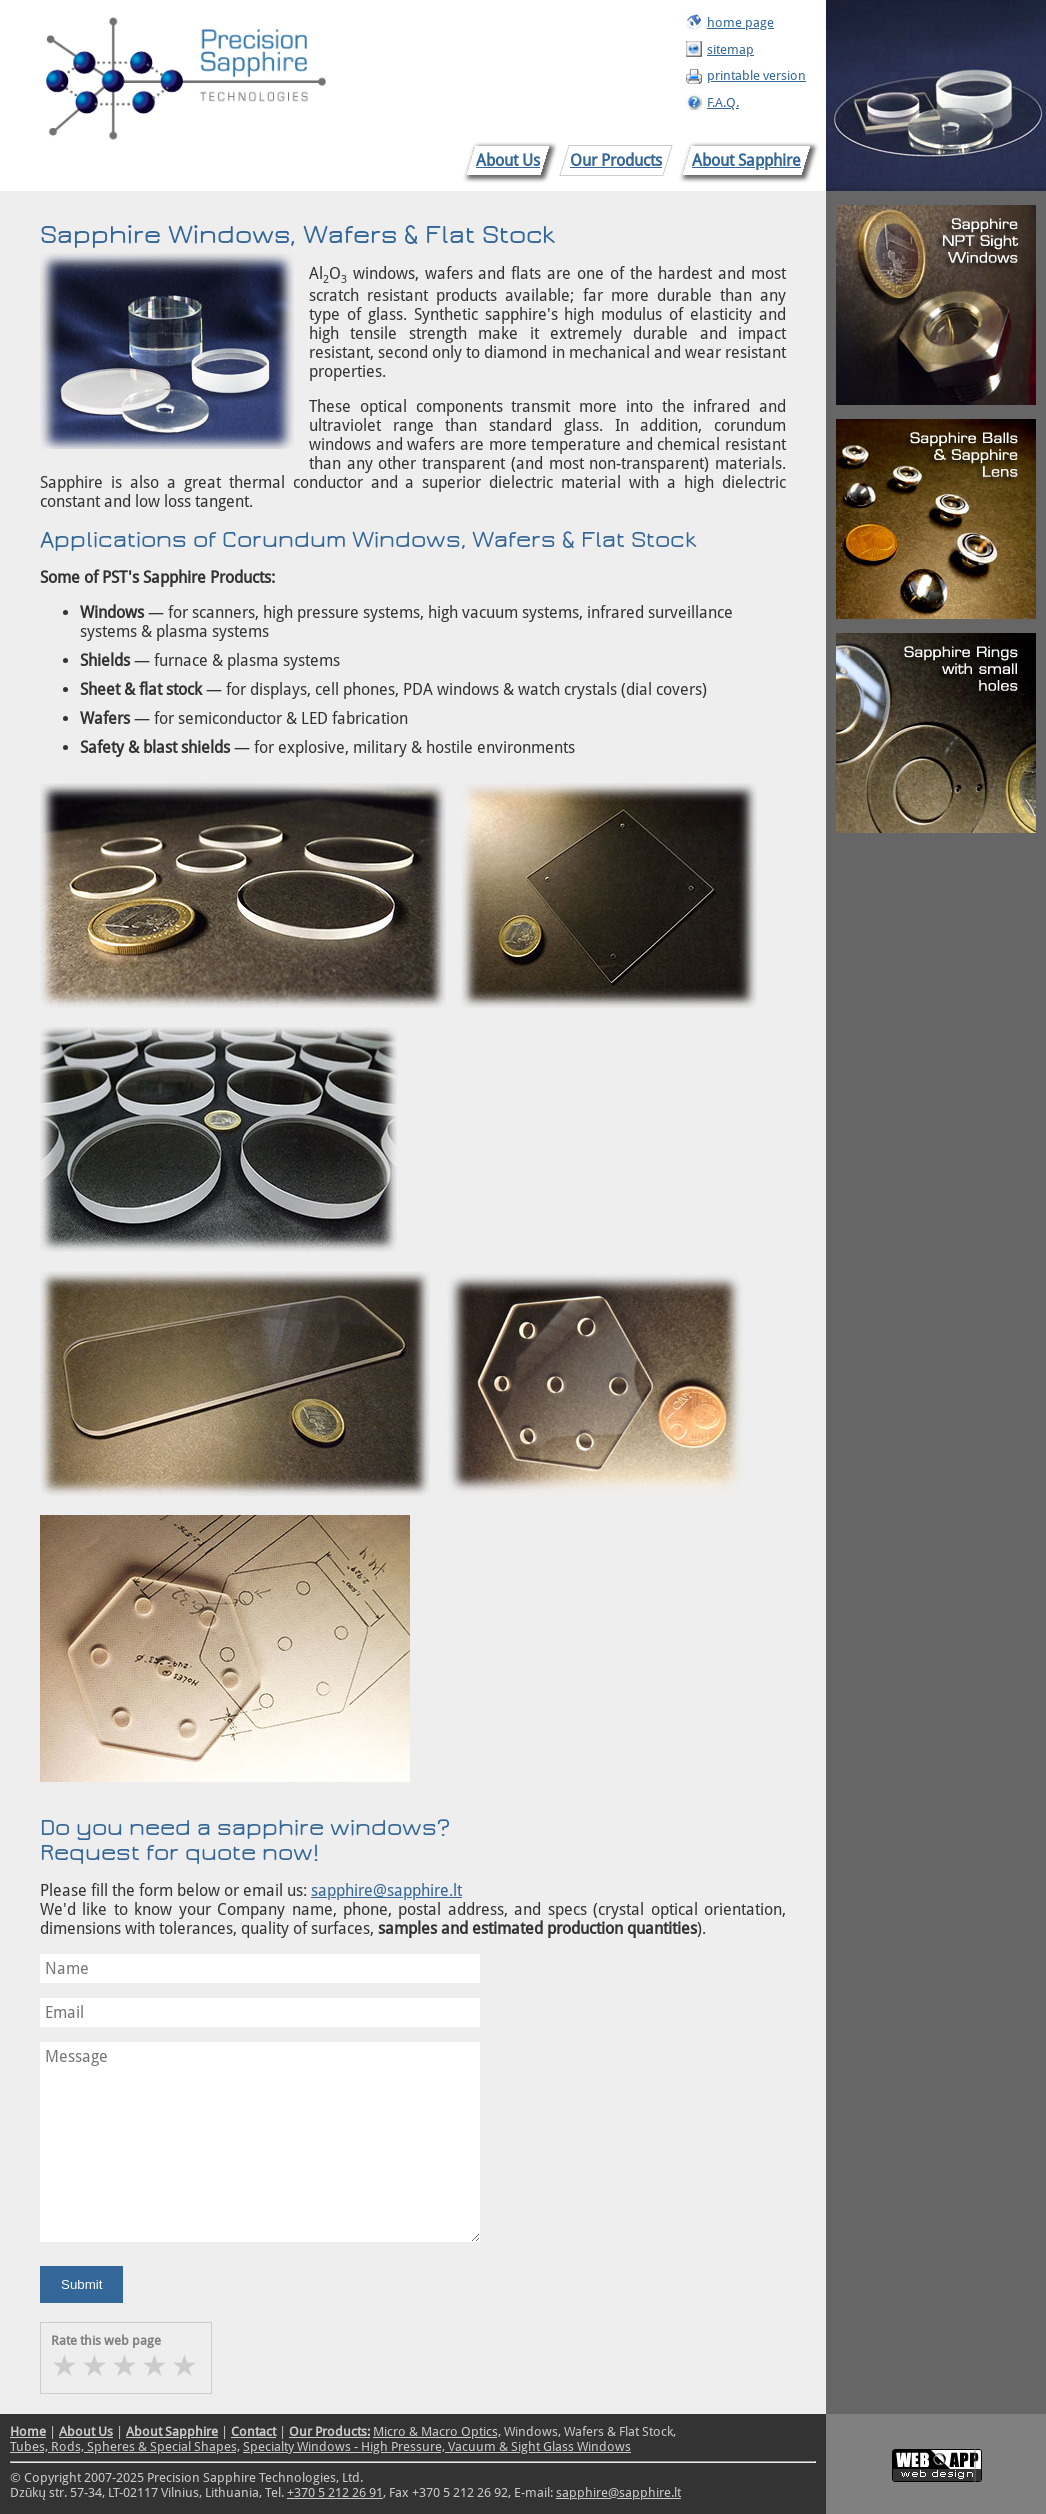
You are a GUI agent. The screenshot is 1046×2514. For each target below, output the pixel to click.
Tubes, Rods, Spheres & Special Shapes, (125, 2446)
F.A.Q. (723, 102)
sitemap (730, 49)
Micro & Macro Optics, (437, 2431)
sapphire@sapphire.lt (386, 1890)
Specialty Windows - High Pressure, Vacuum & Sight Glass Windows (437, 2446)
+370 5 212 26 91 (335, 2492)
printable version (756, 75)
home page (740, 22)
